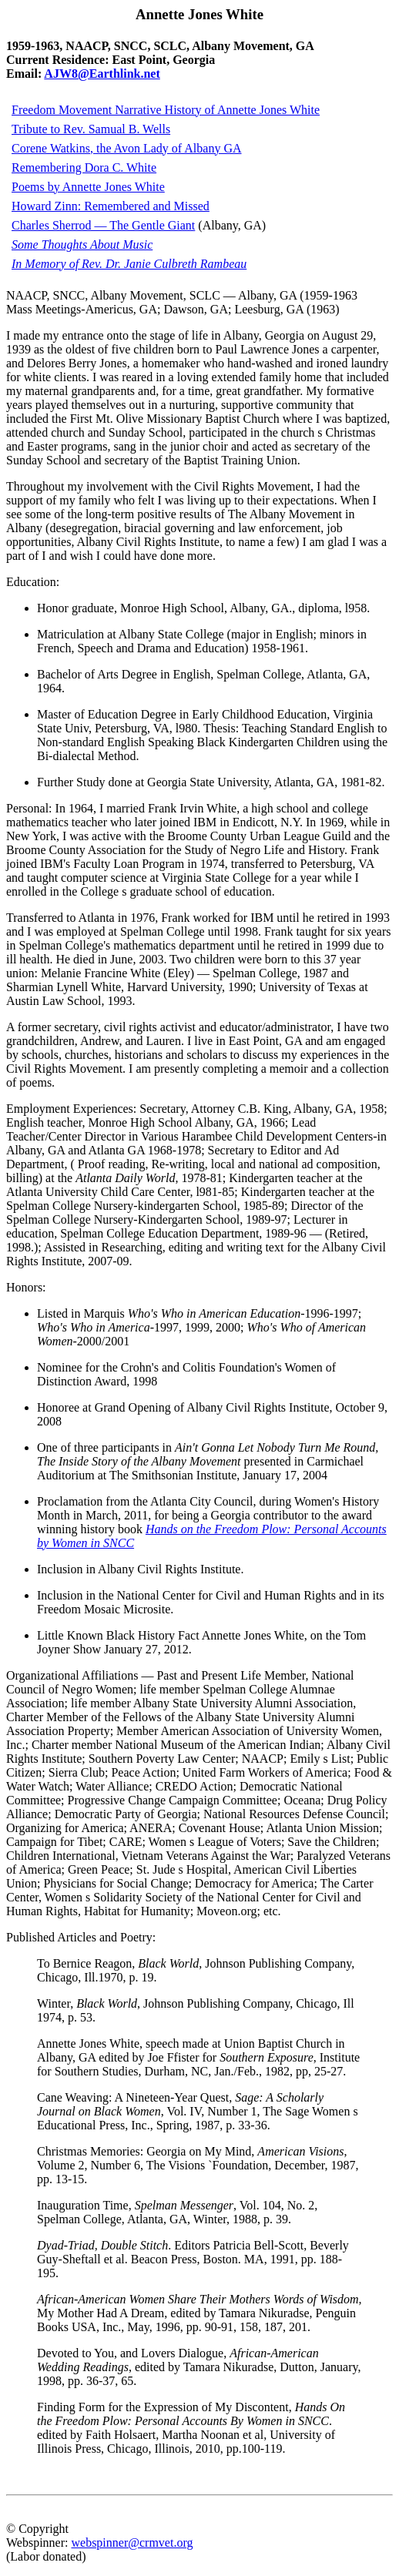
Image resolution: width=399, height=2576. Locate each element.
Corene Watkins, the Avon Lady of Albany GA (127, 148)
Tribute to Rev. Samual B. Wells (91, 129)
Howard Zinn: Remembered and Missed (111, 206)
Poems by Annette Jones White (88, 186)
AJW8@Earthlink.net (101, 73)
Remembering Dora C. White (84, 167)
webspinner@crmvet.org (132, 2542)
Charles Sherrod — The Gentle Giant (103, 225)
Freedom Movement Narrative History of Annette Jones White (166, 109)
